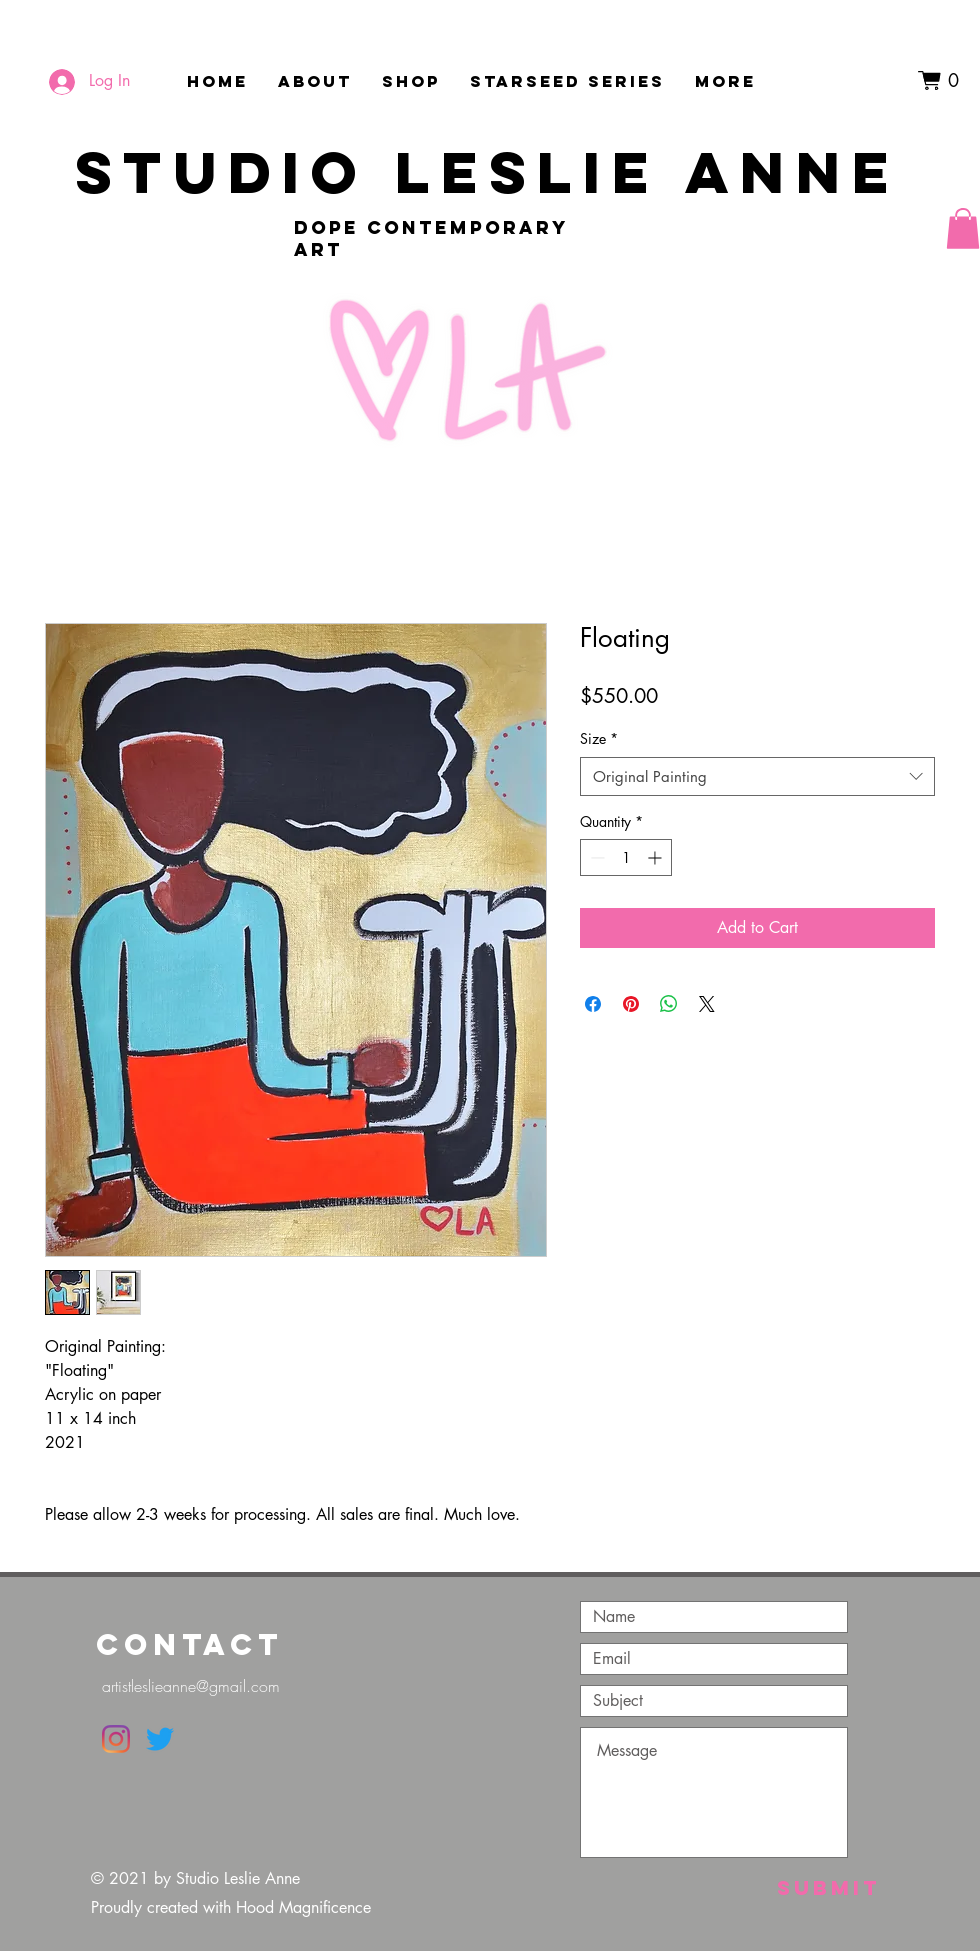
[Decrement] (595, 857)
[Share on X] (707, 1004)
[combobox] (757, 776)
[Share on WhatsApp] (669, 1004)
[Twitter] (160, 1739)
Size (599, 738)
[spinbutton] (626, 857)
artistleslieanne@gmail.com (191, 1686)
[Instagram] (116, 1739)
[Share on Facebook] (593, 1004)
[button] (944, 80)
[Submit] (828, 1887)
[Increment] (656, 857)
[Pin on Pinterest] (631, 1004)
